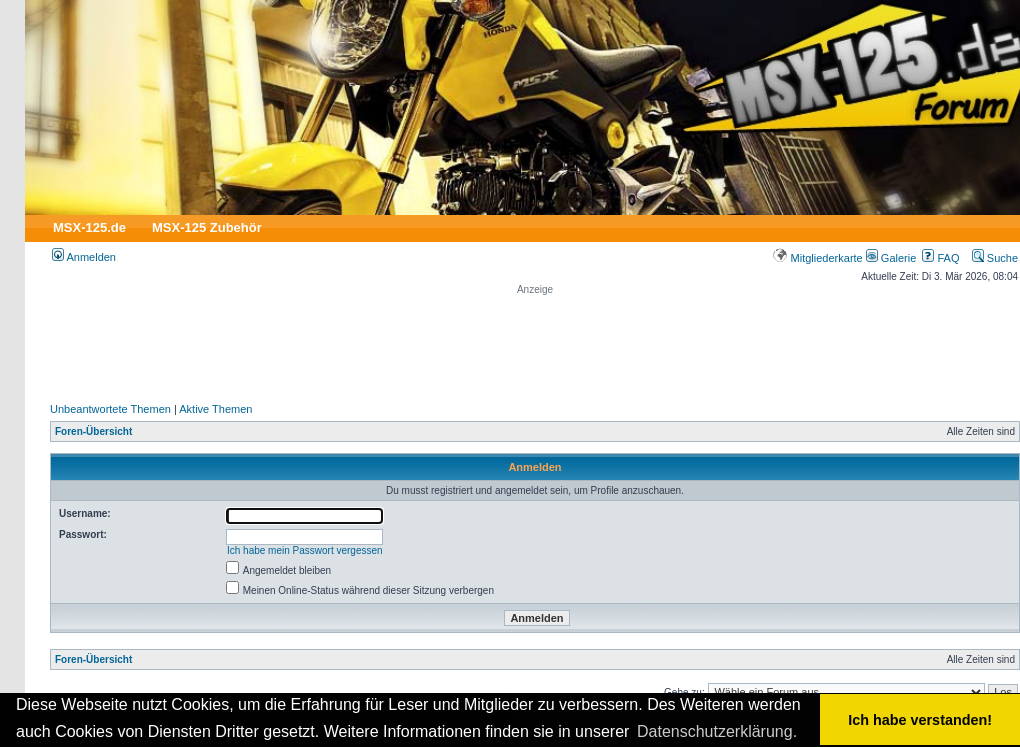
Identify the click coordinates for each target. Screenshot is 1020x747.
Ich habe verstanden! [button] (920, 720)
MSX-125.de (89, 227)
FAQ (940, 258)
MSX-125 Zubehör (207, 227)
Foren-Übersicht (93, 431)
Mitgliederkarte (817, 258)
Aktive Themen (215, 409)
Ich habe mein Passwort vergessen (305, 550)
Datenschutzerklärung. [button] (717, 731)
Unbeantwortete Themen (110, 409)
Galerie (891, 258)
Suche (995, 258)
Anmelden (84, 257)
